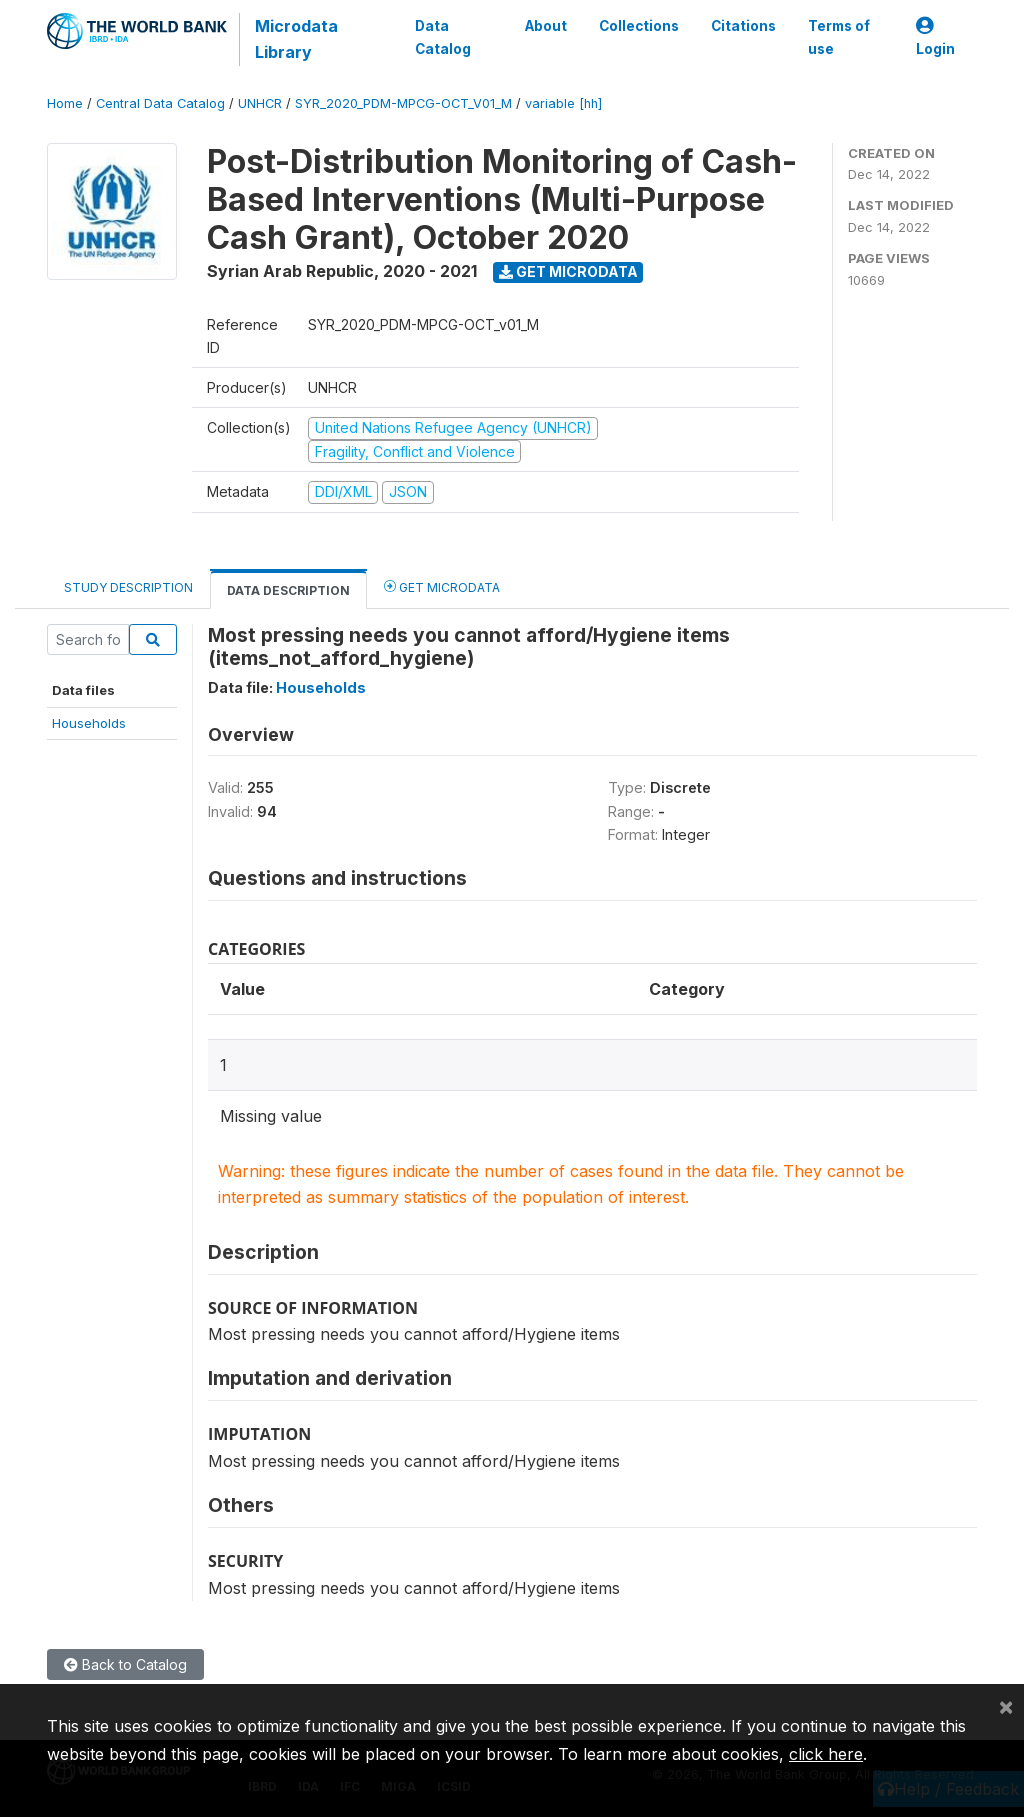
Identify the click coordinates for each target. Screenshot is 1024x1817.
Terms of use (839, 37)
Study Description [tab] (128, 587)
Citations (743, 26)
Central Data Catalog (160, 103)
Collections (639, 26)
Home (65, 103)
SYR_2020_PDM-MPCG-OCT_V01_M (403, 103)
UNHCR (260, 103)
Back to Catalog (125, 1664)
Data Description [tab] (288, 590)
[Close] (1006, 1706)
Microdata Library (296, 39)
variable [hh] (563, 103)
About (546, 26)
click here (826, 1754)
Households (89, 723)
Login (935, 37)
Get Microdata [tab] (442, 586)
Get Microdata (568, 271)
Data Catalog (443, 37)
